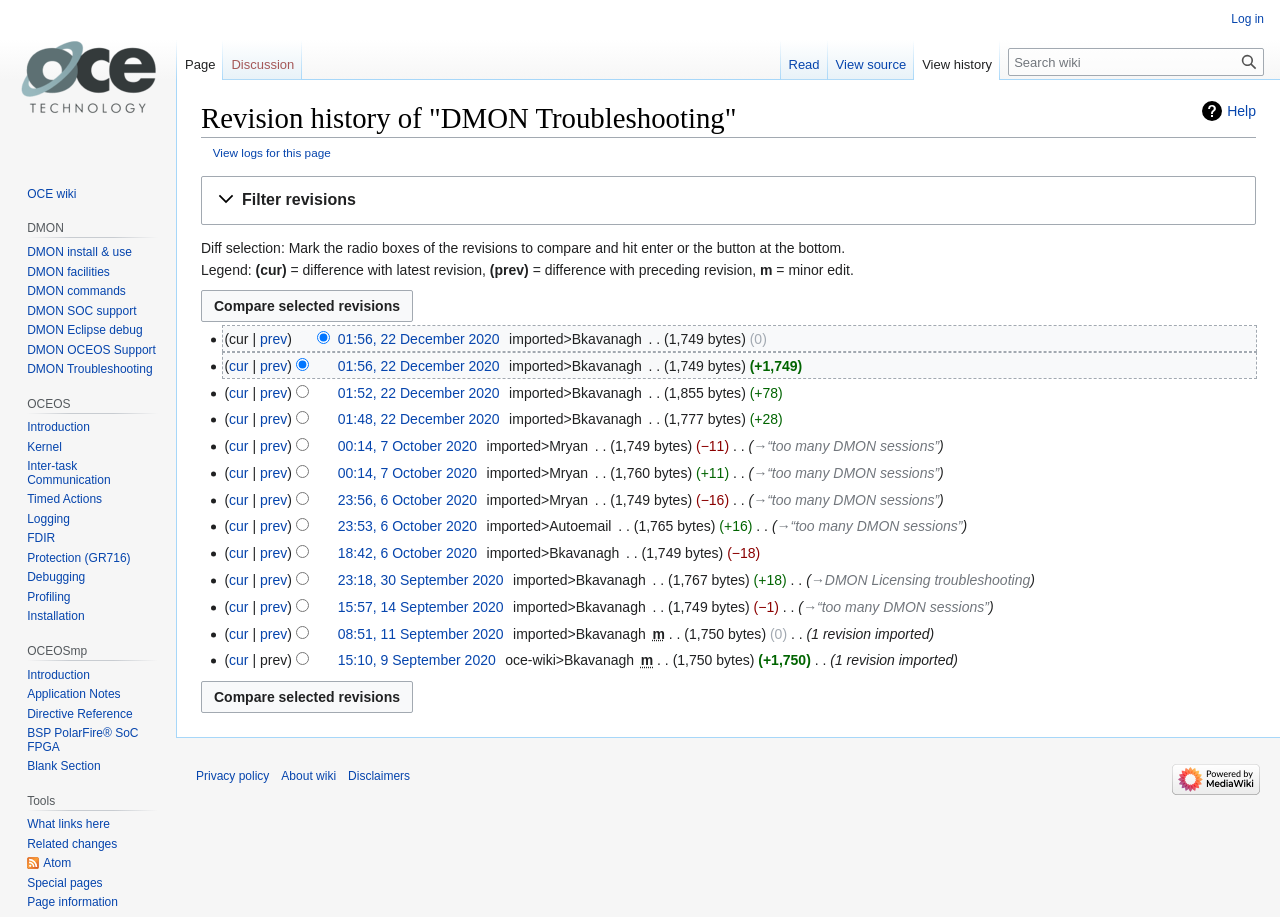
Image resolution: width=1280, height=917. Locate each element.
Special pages (64, 883)
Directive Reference (79, 714)
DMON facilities (68, 272)
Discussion (262, 64)
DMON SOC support (81, 311)
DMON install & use (79, 252)
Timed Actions (64, 499)
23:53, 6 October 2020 (407, 526)
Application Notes (73, 694)
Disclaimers (379, 776)
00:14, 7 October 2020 (407, 446)
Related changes (72, 844)
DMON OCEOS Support (91, 350)
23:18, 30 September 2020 (421, 580)
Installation (55, 616)
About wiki (308, 776)
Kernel (44, 447)
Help (1241, 111)
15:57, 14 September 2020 (421, 607)
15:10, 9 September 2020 (417, 660)
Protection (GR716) (78, 558)
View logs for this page (272, 152)
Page (200, 64)
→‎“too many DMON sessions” (846, 446)
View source (871, 64)
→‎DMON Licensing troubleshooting (920, 580)
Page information (72, 902)
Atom (57, 863)
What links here (68, 824)
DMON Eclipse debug (84, 330)
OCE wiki (51, 194)
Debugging (56, 577)
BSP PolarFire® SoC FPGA (82, 740)
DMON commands (76, 291)
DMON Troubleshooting (89, 369)
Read (804, 64)
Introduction (58, 427)
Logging (48, 519)
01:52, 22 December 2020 (419, 393)
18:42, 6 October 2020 (407, 553)
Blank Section (63, 766)
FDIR (41, 538)
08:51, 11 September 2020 (421, 634)
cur (238, 366)
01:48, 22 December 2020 (419, 419)
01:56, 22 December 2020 (419, 339)
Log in (1247, 19)
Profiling (48, 597)
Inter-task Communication (68, 473)
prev (273, 339)
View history (957, 64)
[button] (728, 200)
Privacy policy (232, 776)
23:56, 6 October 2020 (407, 500)
